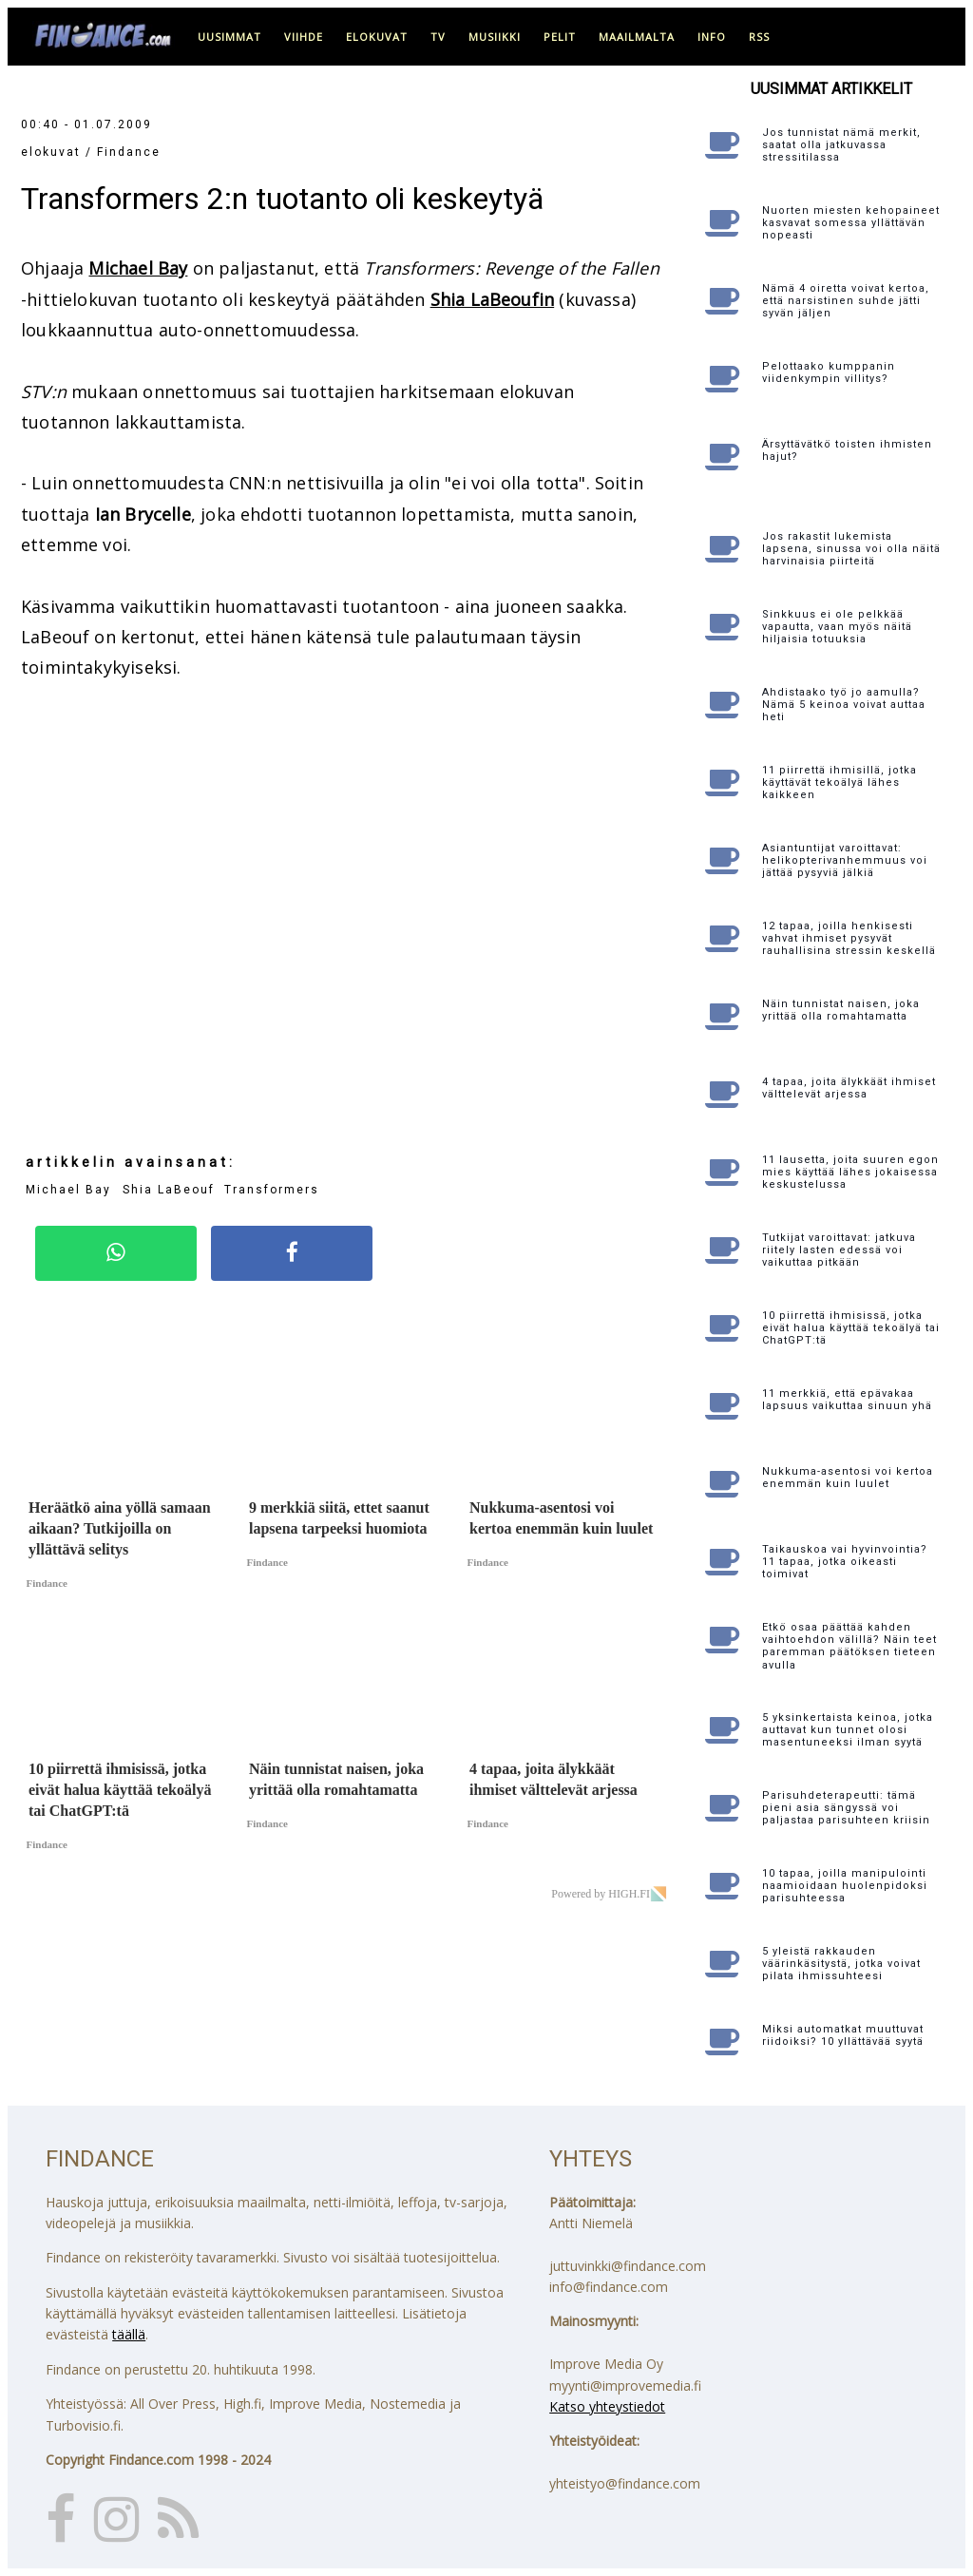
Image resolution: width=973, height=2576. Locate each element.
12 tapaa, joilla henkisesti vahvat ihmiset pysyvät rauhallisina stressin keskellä (849, 938)
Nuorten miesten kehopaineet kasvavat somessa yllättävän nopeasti (851, 222)
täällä (128, 2334)
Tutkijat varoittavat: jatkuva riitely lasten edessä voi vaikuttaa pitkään (839, 1250)
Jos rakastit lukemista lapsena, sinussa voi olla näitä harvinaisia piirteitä (851, 548)
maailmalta (637, 36)
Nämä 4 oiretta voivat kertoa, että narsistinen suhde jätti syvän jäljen (845, 300)
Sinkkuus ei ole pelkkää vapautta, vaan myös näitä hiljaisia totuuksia (837, 626)
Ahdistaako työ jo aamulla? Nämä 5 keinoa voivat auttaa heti (843, 704)
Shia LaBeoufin (492, 299)
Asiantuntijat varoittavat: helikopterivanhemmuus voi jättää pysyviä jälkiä (844, 860)
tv (438, 36)
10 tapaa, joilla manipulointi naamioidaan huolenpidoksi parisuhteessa (844, 1885)
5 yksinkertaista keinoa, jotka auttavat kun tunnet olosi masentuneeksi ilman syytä (847, 1729)
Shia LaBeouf (171, 1189)
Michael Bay (137, 268)
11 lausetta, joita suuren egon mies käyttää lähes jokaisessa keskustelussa (850, 1172)
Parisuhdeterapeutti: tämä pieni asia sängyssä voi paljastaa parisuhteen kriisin (846, 1807)
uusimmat (229, 36)
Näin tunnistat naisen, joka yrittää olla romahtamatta (841, 1010)
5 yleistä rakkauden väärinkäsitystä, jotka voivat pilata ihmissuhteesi (841, 1963)
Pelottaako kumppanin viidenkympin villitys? (828, 372)
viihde (303, 36)
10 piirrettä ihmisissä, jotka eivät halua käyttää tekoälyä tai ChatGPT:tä (851, 1327)
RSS (759, 36)
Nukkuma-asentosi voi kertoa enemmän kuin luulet (847, 1477)
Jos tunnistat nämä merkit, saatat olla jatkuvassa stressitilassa (841, 144)
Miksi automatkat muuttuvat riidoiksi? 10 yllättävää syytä (843, 2035)
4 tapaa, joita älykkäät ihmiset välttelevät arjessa (849, 1088)
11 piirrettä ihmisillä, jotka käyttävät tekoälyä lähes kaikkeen (839, 782)
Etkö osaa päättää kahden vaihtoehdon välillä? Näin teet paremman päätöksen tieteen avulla (849, 1646)
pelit (560, 36)
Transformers (271, 1189)
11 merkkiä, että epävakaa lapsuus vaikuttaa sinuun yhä (847, 1399)
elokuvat (377, 36)
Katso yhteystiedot (607, 2406)
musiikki (494, 36)
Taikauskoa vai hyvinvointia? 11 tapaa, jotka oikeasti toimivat (844, 1561)
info (711, 36)
